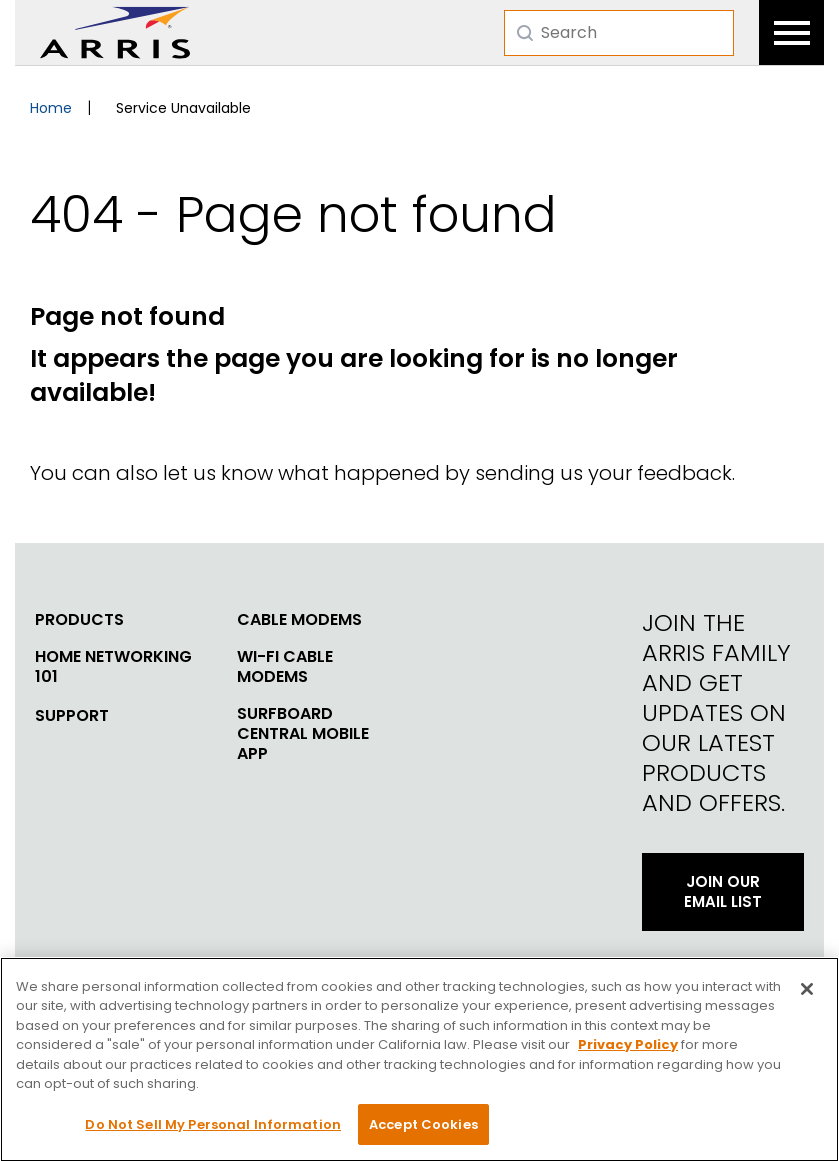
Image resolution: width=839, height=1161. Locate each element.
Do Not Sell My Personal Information (213, 1132)
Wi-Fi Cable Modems (285, 667)
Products (79, 620)
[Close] (807, 996)
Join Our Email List (723, 891)
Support (72, 716)
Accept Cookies (423, 1132)
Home (51, 108)
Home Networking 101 (113, 667)
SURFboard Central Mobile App (303, 734)
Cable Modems (299, 620)
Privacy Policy (628, 1052)
